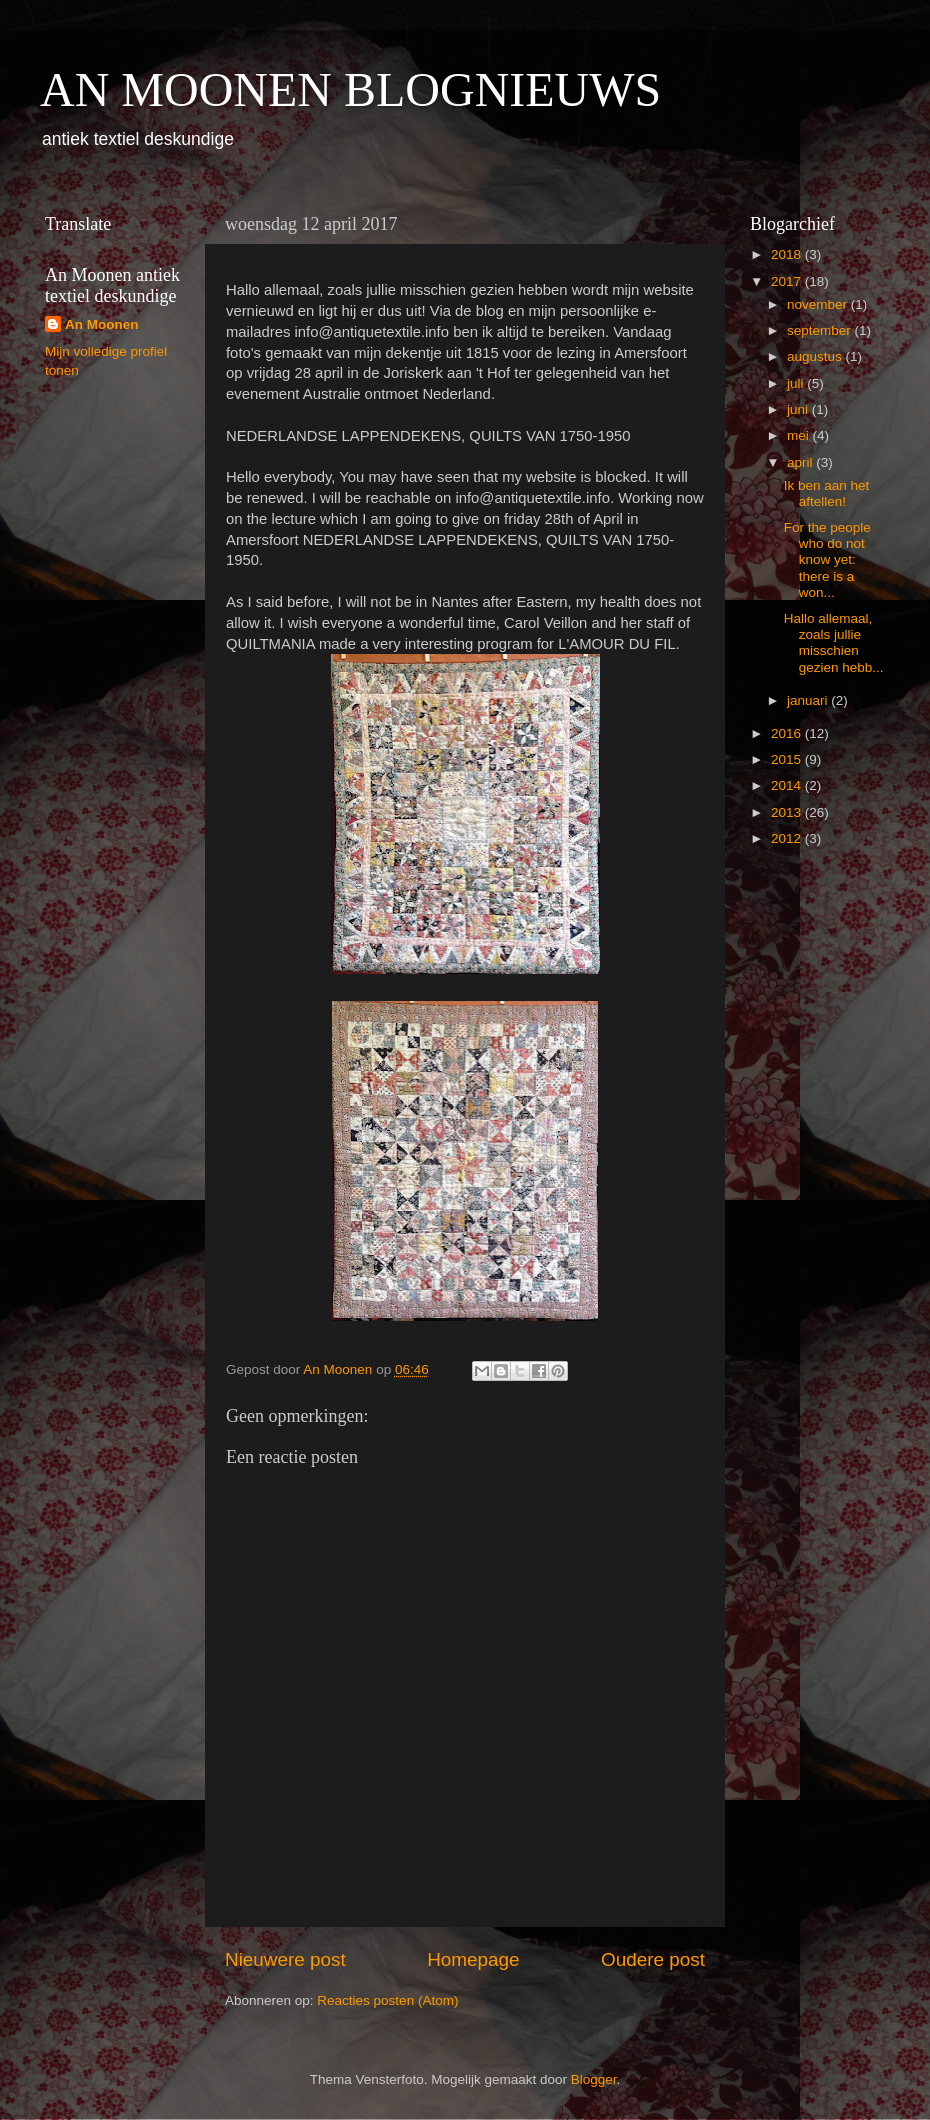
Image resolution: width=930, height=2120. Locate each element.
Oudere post (653, 1959)
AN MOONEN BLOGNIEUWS (350, 89)
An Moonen (102, 324)
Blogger (594, 2079)
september (821, 330)
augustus (816, 356)
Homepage (473, 1959)
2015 (788, 759)
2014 (788, 785)
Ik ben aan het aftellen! (827, 493)
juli (797, 383)
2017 (788, 281)
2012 (788, 838)
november (819, 304)
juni (799, 409)
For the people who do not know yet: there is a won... (827, 560)
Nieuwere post (285, 1959)
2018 (788, 254)
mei (800, 435)
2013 (788, 812)
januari (809, 700)
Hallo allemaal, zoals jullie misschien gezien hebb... (834, 643)
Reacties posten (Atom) (387, 2000)
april (801, 462)
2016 (788, 733)
